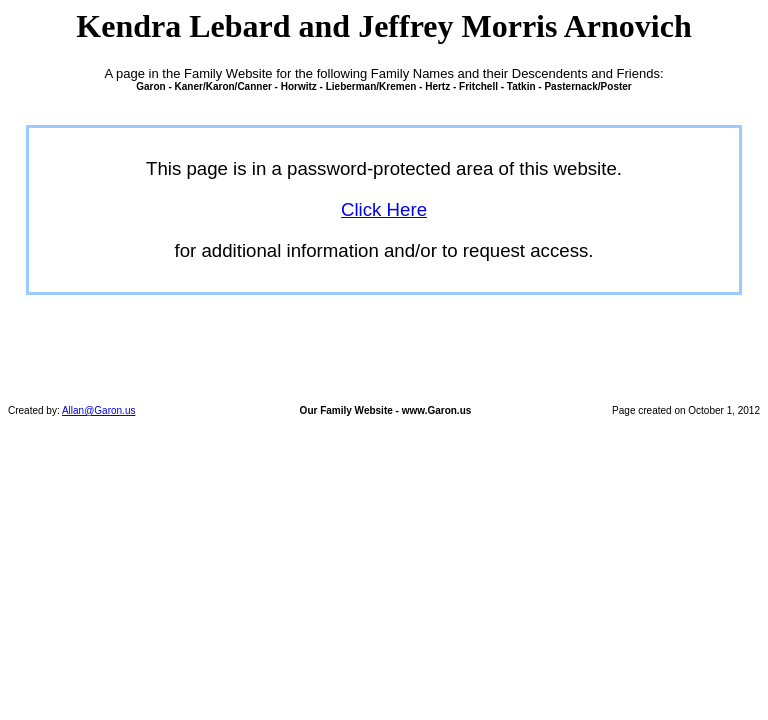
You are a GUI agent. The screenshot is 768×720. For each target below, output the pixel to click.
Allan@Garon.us (99, 410)
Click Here (384, 209)
